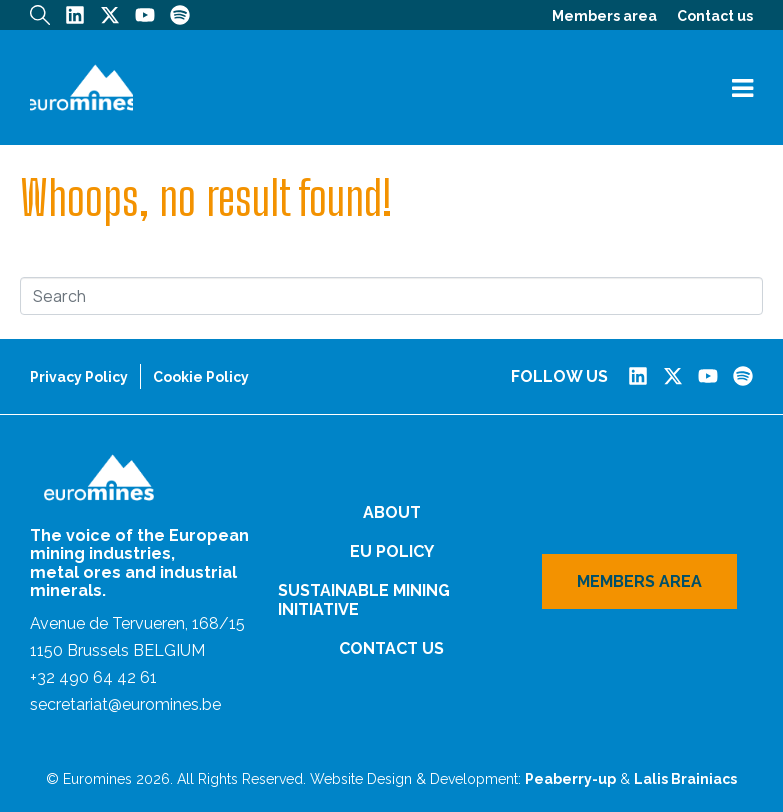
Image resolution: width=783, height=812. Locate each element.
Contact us (715, 16)
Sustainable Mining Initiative (364, 600)
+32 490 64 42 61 (93, 677)
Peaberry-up (570, 779)
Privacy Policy (79, 377)
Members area (604, 16)
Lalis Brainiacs (685, 779)
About (392, 512)
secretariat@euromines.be (125, 704)
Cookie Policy (201, 377)
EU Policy (392, 551)
